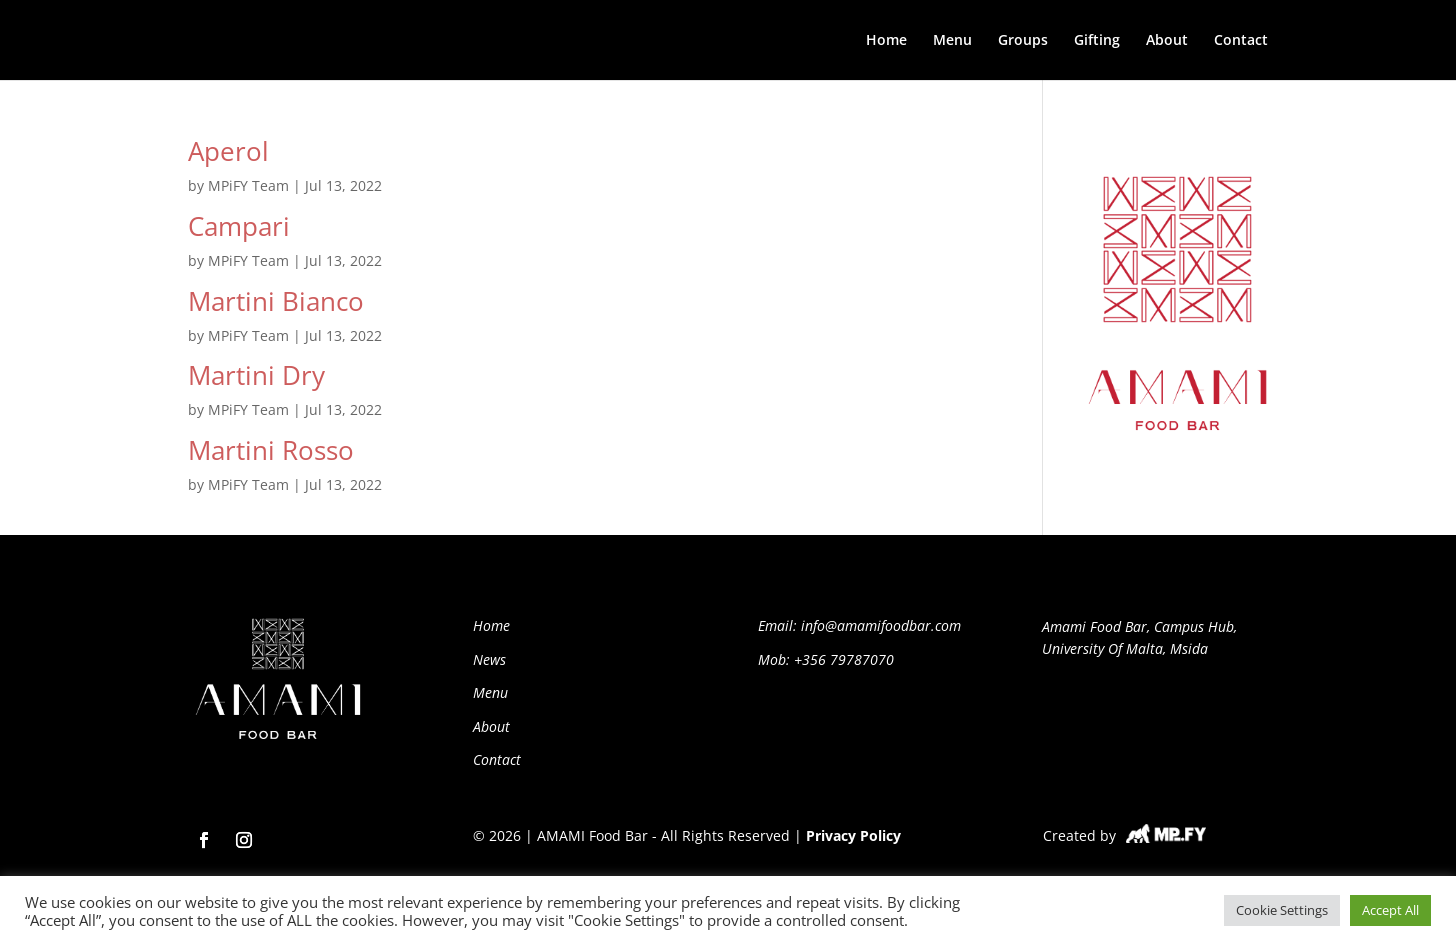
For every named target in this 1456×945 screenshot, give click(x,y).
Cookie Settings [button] (1282, 910)
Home (886, 41)
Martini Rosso (271, 450)
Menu (952, 41)
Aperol (228, 151)
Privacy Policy (853, 835)
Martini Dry (256, 375)
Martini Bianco (276, 301)
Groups (1023, 41)
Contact (1241, 41)
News (489, 659)
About (1167, 41)
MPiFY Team (248, 185)
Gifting (1097, 41)
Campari (239, 226)
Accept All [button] (1390, 910)
